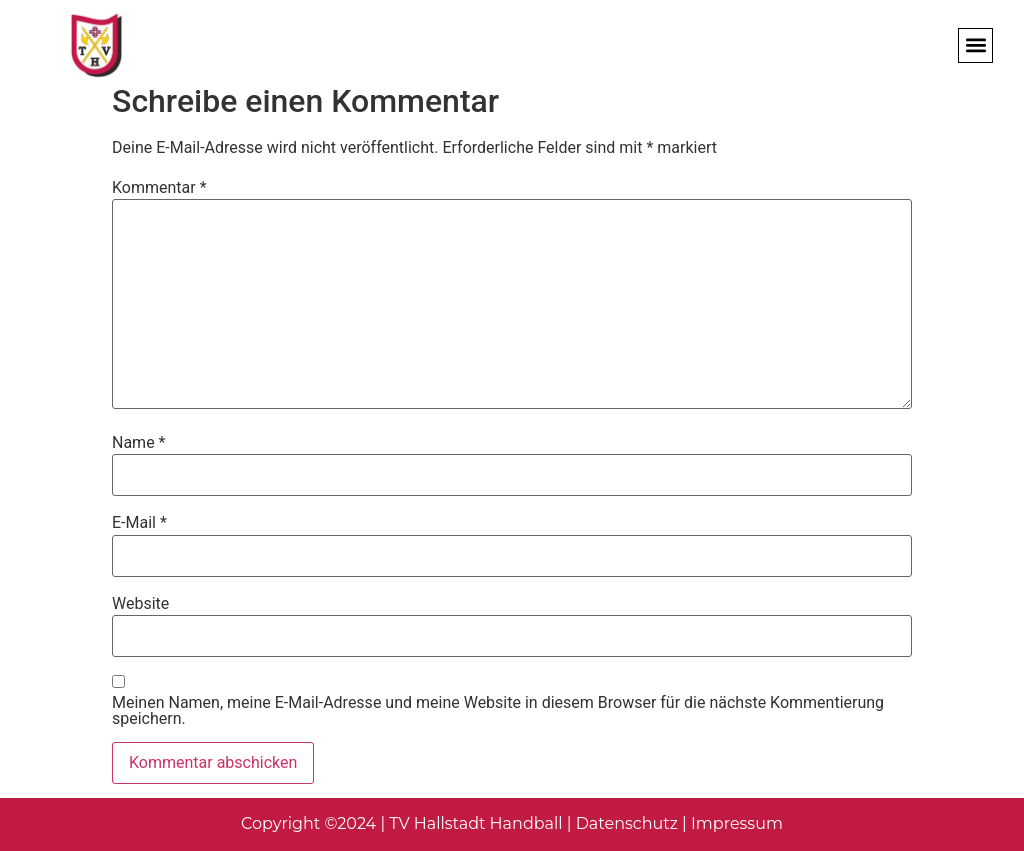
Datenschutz (627, 823)
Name (139, 443)
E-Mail (139, 523)
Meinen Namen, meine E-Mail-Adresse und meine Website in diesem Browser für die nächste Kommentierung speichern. (498, 711)
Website (140, 604)
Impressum (737, 823)
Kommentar (159, 188)
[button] (975, 45)
